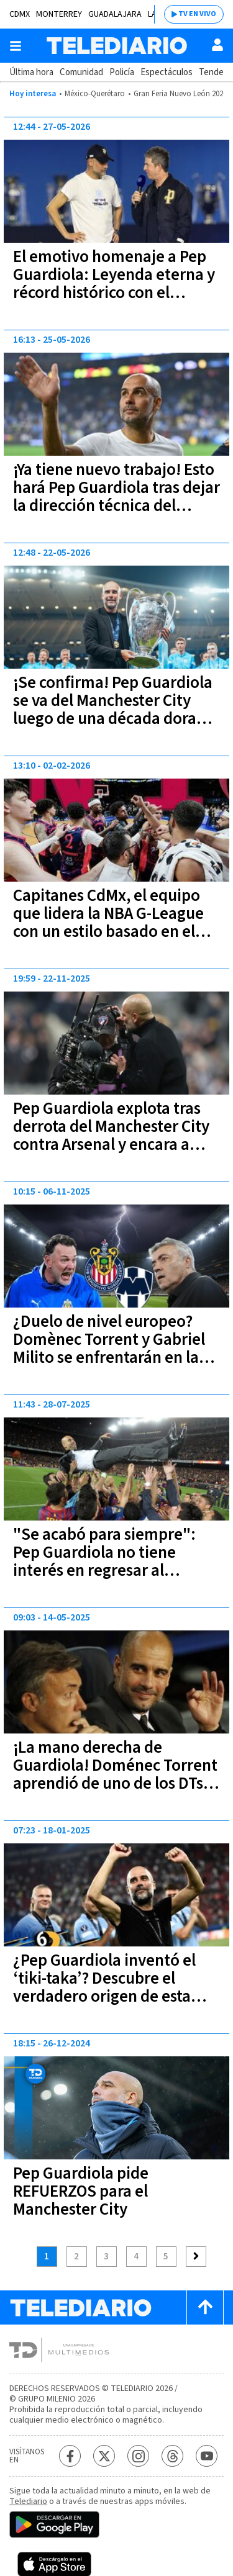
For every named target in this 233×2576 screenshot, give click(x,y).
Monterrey (59, 14)
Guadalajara (115, 14)
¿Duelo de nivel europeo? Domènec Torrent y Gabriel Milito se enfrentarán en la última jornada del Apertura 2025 (112, 1357)
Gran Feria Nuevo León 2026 (180, 93)
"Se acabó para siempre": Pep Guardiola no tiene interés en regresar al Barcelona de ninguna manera (104, 1570)
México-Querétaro (95, 93)
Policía (121, 72)
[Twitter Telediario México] (104, 2456)
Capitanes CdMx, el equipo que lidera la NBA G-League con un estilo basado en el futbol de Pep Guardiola (108, 923)
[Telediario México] (116, 46)
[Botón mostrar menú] (15, 46)
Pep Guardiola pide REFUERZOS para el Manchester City (80, 2191)
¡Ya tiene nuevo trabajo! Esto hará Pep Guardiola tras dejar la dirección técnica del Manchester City (116, 497)
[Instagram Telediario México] (138, 2456)
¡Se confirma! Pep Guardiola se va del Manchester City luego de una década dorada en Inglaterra (113, 710)
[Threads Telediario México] (172, 2456)
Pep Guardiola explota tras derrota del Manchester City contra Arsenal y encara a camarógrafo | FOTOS (111, 1135)
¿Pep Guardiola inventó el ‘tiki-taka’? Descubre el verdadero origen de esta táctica (104, 1987)
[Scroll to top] (205, 2307)
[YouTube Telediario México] (206, 2456)
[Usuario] (217, 44)
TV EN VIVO (197, 14)
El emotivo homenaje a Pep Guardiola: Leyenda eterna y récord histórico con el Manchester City (114, 284)
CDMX (19, 14)
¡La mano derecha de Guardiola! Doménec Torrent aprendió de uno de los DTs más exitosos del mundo (115, 1774)
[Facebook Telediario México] (70, 2456)
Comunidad (81, 72)
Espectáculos (166, 72)
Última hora (31, 72)
